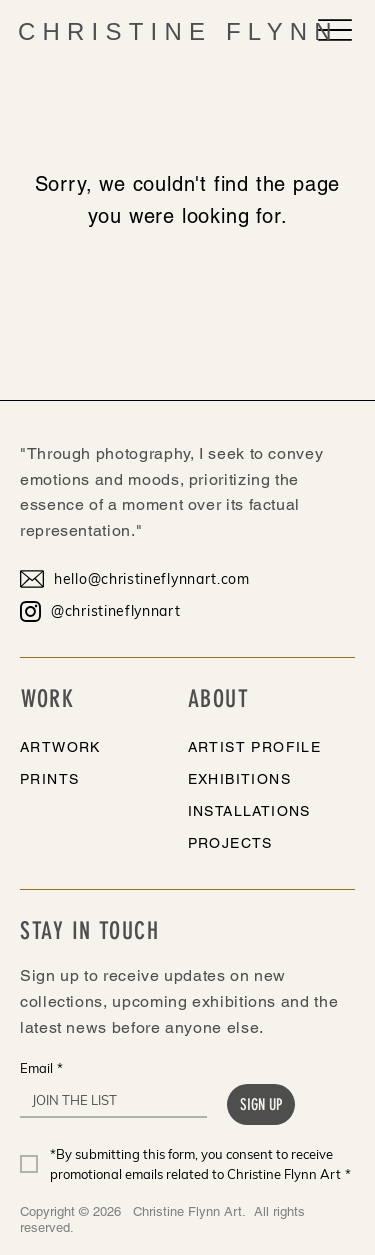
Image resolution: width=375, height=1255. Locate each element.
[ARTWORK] (87, 747)
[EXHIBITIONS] (255, 779)
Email (41, 1068)
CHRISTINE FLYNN (178, 31)
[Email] (107, 1100)
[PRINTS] (87, 779)
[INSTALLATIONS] (255, 811)
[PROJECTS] (255, 843)
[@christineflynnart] (145, 611)
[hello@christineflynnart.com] (145, 579)
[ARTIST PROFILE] (255, 747)
